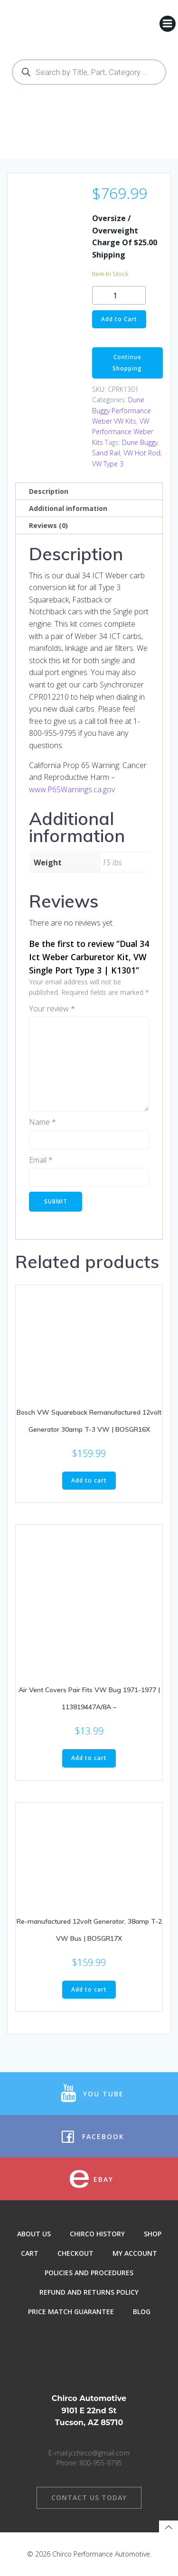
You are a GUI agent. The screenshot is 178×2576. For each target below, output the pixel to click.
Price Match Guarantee (71, 2311)
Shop (152, 2233)
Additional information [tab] (68, 508)
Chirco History (97, 2233)
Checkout (75, 2253)
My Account (134, 2253)
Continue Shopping (127, 362)
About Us (34, 2233)
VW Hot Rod (141, 452)
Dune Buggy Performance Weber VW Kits (121, 410)
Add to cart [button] (89, 1480)
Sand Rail (106, 452)
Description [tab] (48, 491)
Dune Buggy (140, 442)
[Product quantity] (119, 295)
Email (41, 1160)
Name (42, 1122)
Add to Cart (119, 319)
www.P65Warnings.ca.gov (72, 789)
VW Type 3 (107, 463)
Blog (141, 2311)
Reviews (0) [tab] (48, 525)
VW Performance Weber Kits (122, 432)
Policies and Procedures (89, 2272)
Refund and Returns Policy (89, 2292)
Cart (29, 2253)
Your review (52, 1008)
